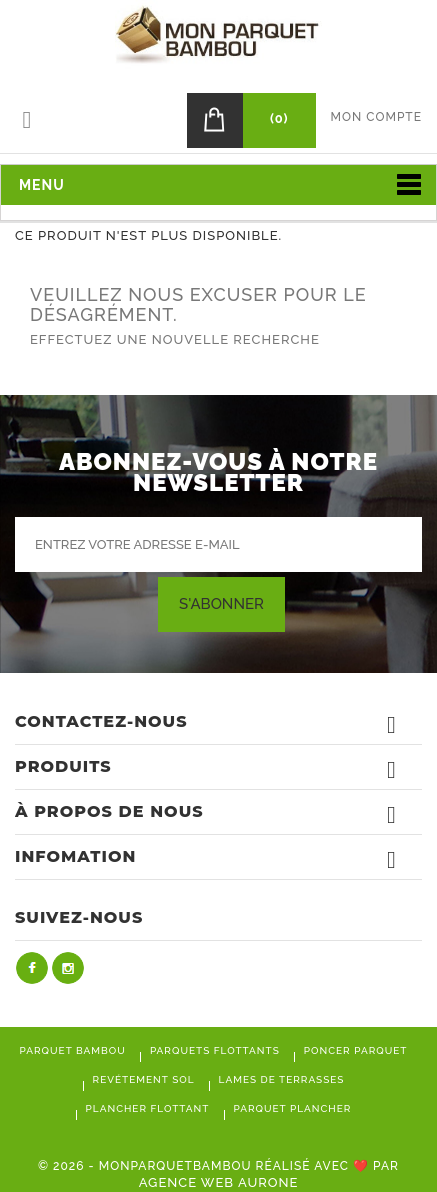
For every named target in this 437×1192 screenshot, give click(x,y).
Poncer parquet (356, 1050)
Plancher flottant (148, 1108)
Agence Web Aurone (219, 1182)
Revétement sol (144, 1079)
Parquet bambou (73, 1050)
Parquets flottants (215, 1050)
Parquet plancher (293, 1108)
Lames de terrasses (282, 1079)
